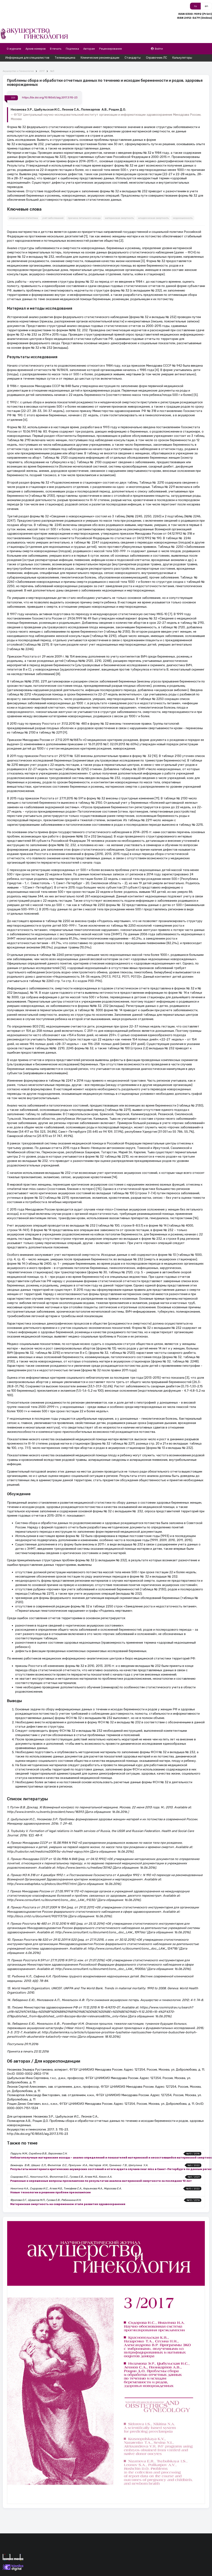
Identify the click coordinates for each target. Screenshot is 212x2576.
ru (195, 6)
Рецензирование (110, 48)
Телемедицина (65, 57)
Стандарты (133, 57)
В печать (55, 48)
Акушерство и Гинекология (18, 63)
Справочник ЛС (156, 57)
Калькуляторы (182, 57)
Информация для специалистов (27, 57)
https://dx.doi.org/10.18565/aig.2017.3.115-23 (50, 90)
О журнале (14, 48)
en (206, 6)
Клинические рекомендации (100, 57)
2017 (42, 63)
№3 (52, 63)
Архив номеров (35, 48)
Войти (157, 48)
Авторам (89, 48)
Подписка (72, 48)
